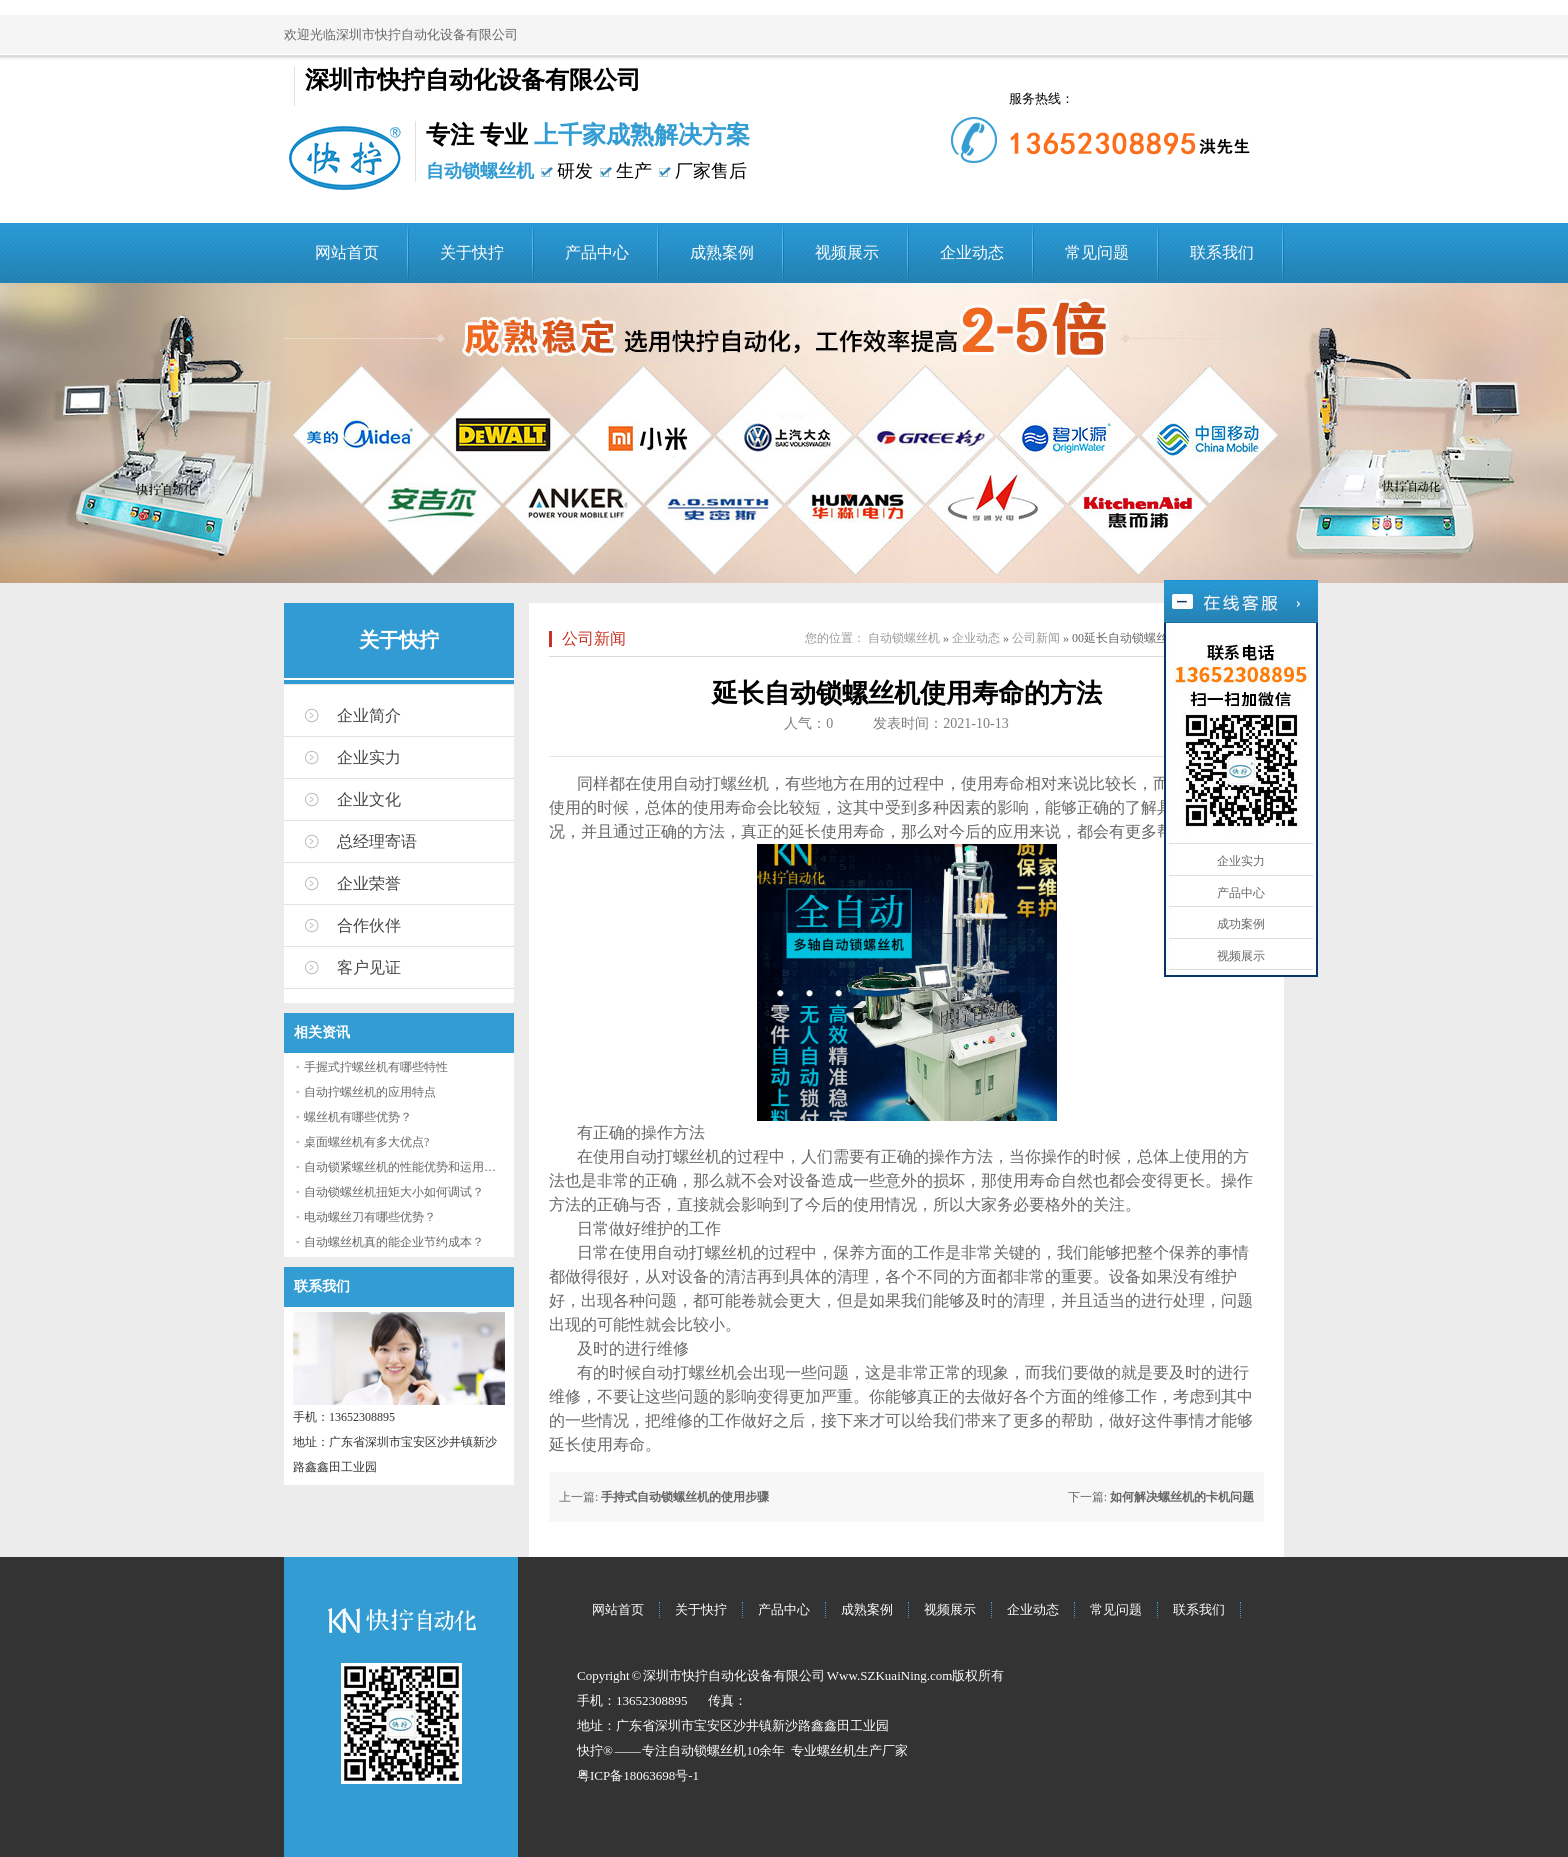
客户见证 (369, 967)
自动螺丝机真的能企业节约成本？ (394, 1242)
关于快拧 (472, 252)
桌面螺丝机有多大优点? (366, 1142)
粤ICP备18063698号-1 (638, 1775)
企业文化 (369, 799)
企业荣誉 (369, 883)
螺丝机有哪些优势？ (358, 1117)
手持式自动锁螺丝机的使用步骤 (685, 1497)
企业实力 (369, 757)
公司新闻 (594, 638)
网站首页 (347, 252)
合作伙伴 (369, 925)
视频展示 (847, 252)
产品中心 (597, 252)
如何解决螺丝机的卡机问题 (1182, 1497)
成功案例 (1241, 924)
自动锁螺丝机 (904, 638)
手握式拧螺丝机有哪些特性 (376, 1067)
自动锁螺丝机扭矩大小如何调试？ (394, 1192)
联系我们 (1222, 252)
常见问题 (1097, 252)
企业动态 (972, 252)
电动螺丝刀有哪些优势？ (370, 1217)
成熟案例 (722, 252)
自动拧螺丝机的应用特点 (370, 1092)
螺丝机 (836, 1750)
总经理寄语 (377, 841)
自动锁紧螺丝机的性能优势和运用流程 (406, 1167)
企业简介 (369, 715)
